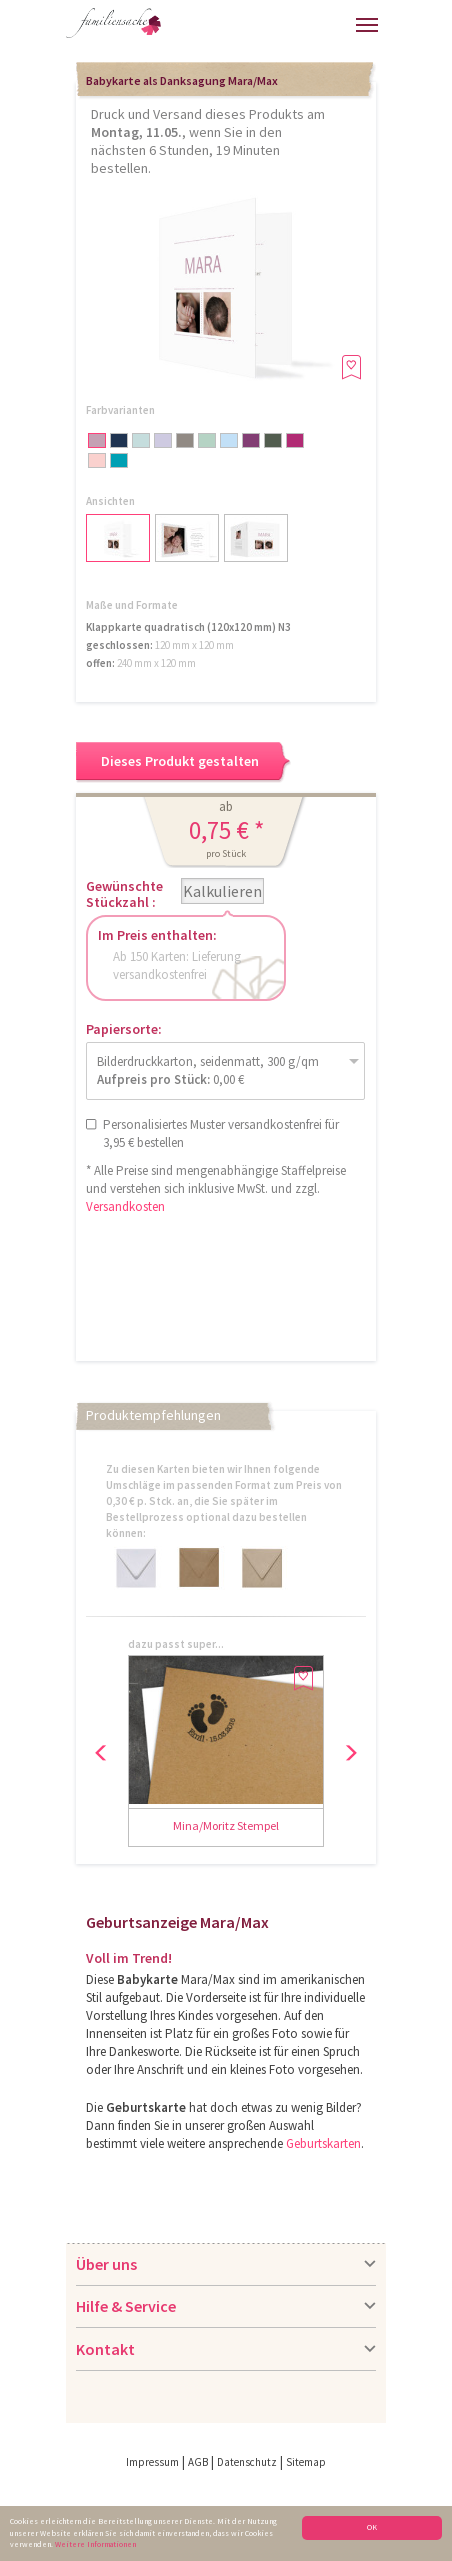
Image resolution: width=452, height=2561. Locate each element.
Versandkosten (125, 1206)
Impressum (152, 2462)
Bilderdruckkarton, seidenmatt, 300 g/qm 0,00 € (208, 1070)
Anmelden (255, 27)
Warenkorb (299, 22)
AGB (198, 2462)
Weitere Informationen (95, 2545)
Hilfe (197, 30)
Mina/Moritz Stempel (226, 1825)
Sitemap (306, 2462)
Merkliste (335, 22)
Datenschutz (247, 2462)
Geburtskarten (323, 2143)
